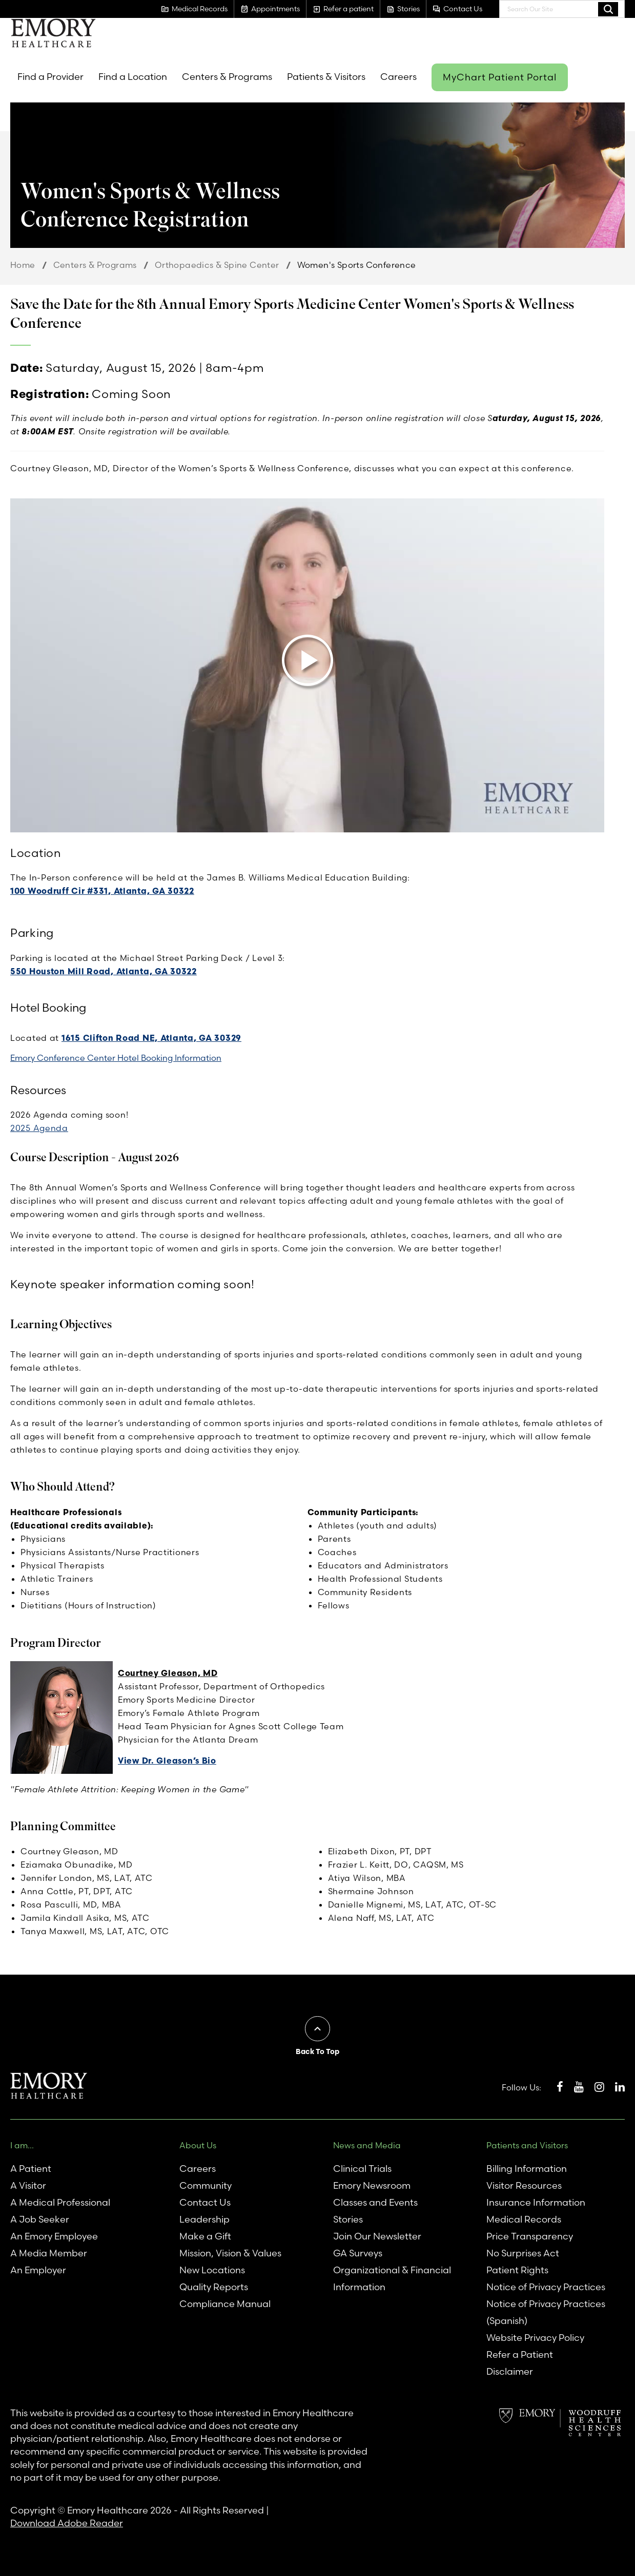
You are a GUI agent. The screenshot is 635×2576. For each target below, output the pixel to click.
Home (22, 265)
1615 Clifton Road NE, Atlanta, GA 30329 (151, 1038)
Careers (398, 76)
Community (205, 2185)
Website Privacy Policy (535, 2337)
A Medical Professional (60, 2202)
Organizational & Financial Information (392, 2278)
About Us (197, 2145)
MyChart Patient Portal (500, 77)
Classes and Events (375, 2202)
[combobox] (562, 9)
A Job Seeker (39, 2219)
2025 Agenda (39, 1128)
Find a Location (132, 76)
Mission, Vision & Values (230, 2253)
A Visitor (28, 2185)
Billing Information (526, 2168)
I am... (22, 2145)
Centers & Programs (227, 76)
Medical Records (523, 2219)
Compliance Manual (225, 2304)
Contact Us (205, 2202)
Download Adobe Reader (66, 2523)
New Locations (212, 2270)
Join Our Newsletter (377, 2236)
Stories (348, 2219)
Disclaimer (509, 2371)
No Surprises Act (522, 2253)
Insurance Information (535, 2202)
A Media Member (48, 2253)
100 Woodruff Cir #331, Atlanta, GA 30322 (102, 891)
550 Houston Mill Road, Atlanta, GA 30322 (103, 971)
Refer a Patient (519, 2354)
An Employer (38, 2270)
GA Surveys (357, 2253)
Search (608, 9)
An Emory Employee (54, 2236)
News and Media (367, 2145)
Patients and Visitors (527, 2145)
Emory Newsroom (372, 2185)
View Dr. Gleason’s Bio (167, 1760)
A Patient (30, 2168)
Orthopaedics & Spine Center (217, 265)
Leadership (204, 2219)
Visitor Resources (524, 2185)
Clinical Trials (362, 2168)
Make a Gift (205, 2236)
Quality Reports (213, 2287)
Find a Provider (50, 76)
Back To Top (317, 2051)
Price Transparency (529, 2236)
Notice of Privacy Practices (545, 2287)
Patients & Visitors (326, 76)
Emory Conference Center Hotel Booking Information (115, 1058)
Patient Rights (517, 2270)
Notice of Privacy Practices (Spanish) (545, 2312)
